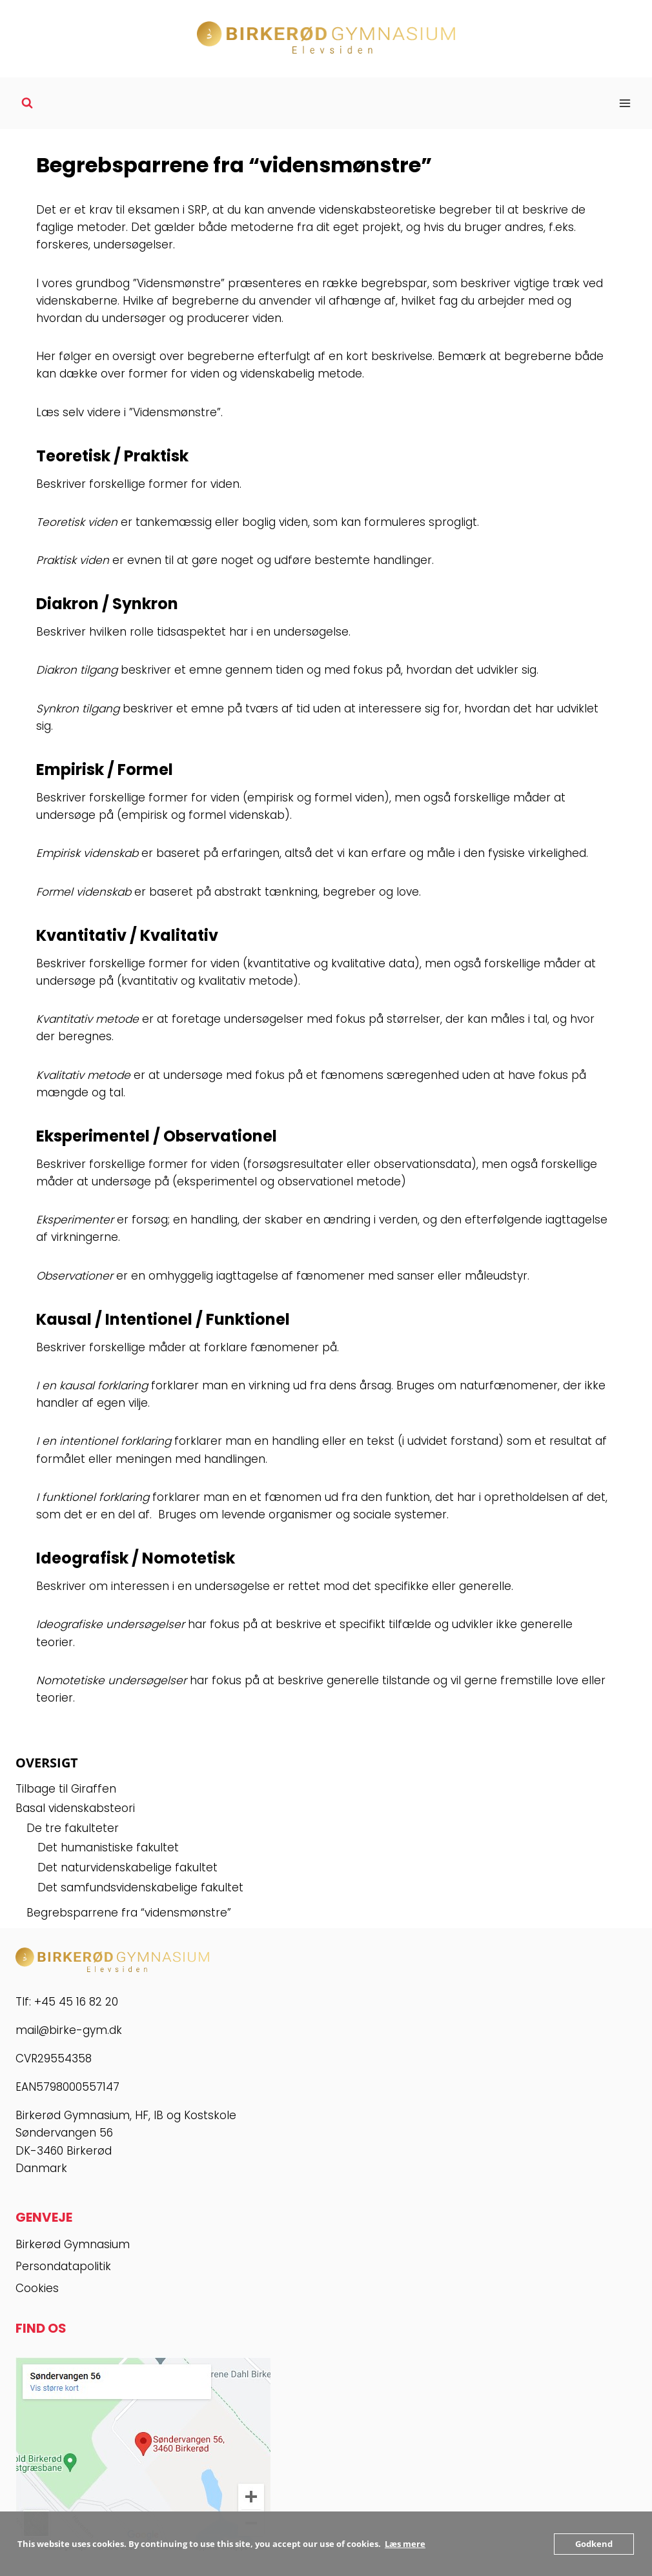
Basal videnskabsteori (75, 1808)
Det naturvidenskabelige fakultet (127, 1867)
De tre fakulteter (72, 1828)
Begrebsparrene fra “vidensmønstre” (128, 1912)
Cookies (37, 2288)
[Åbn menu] (625, 103)
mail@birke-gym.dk (68, 2030)
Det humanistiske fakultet (108, 1847)
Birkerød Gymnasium (72, 2244)
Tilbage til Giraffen (65, 1788)
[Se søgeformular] (27, 103)
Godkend (594, 2544)
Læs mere (405, 2544)
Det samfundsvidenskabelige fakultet (140, 1887)
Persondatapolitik (63, 2266)
